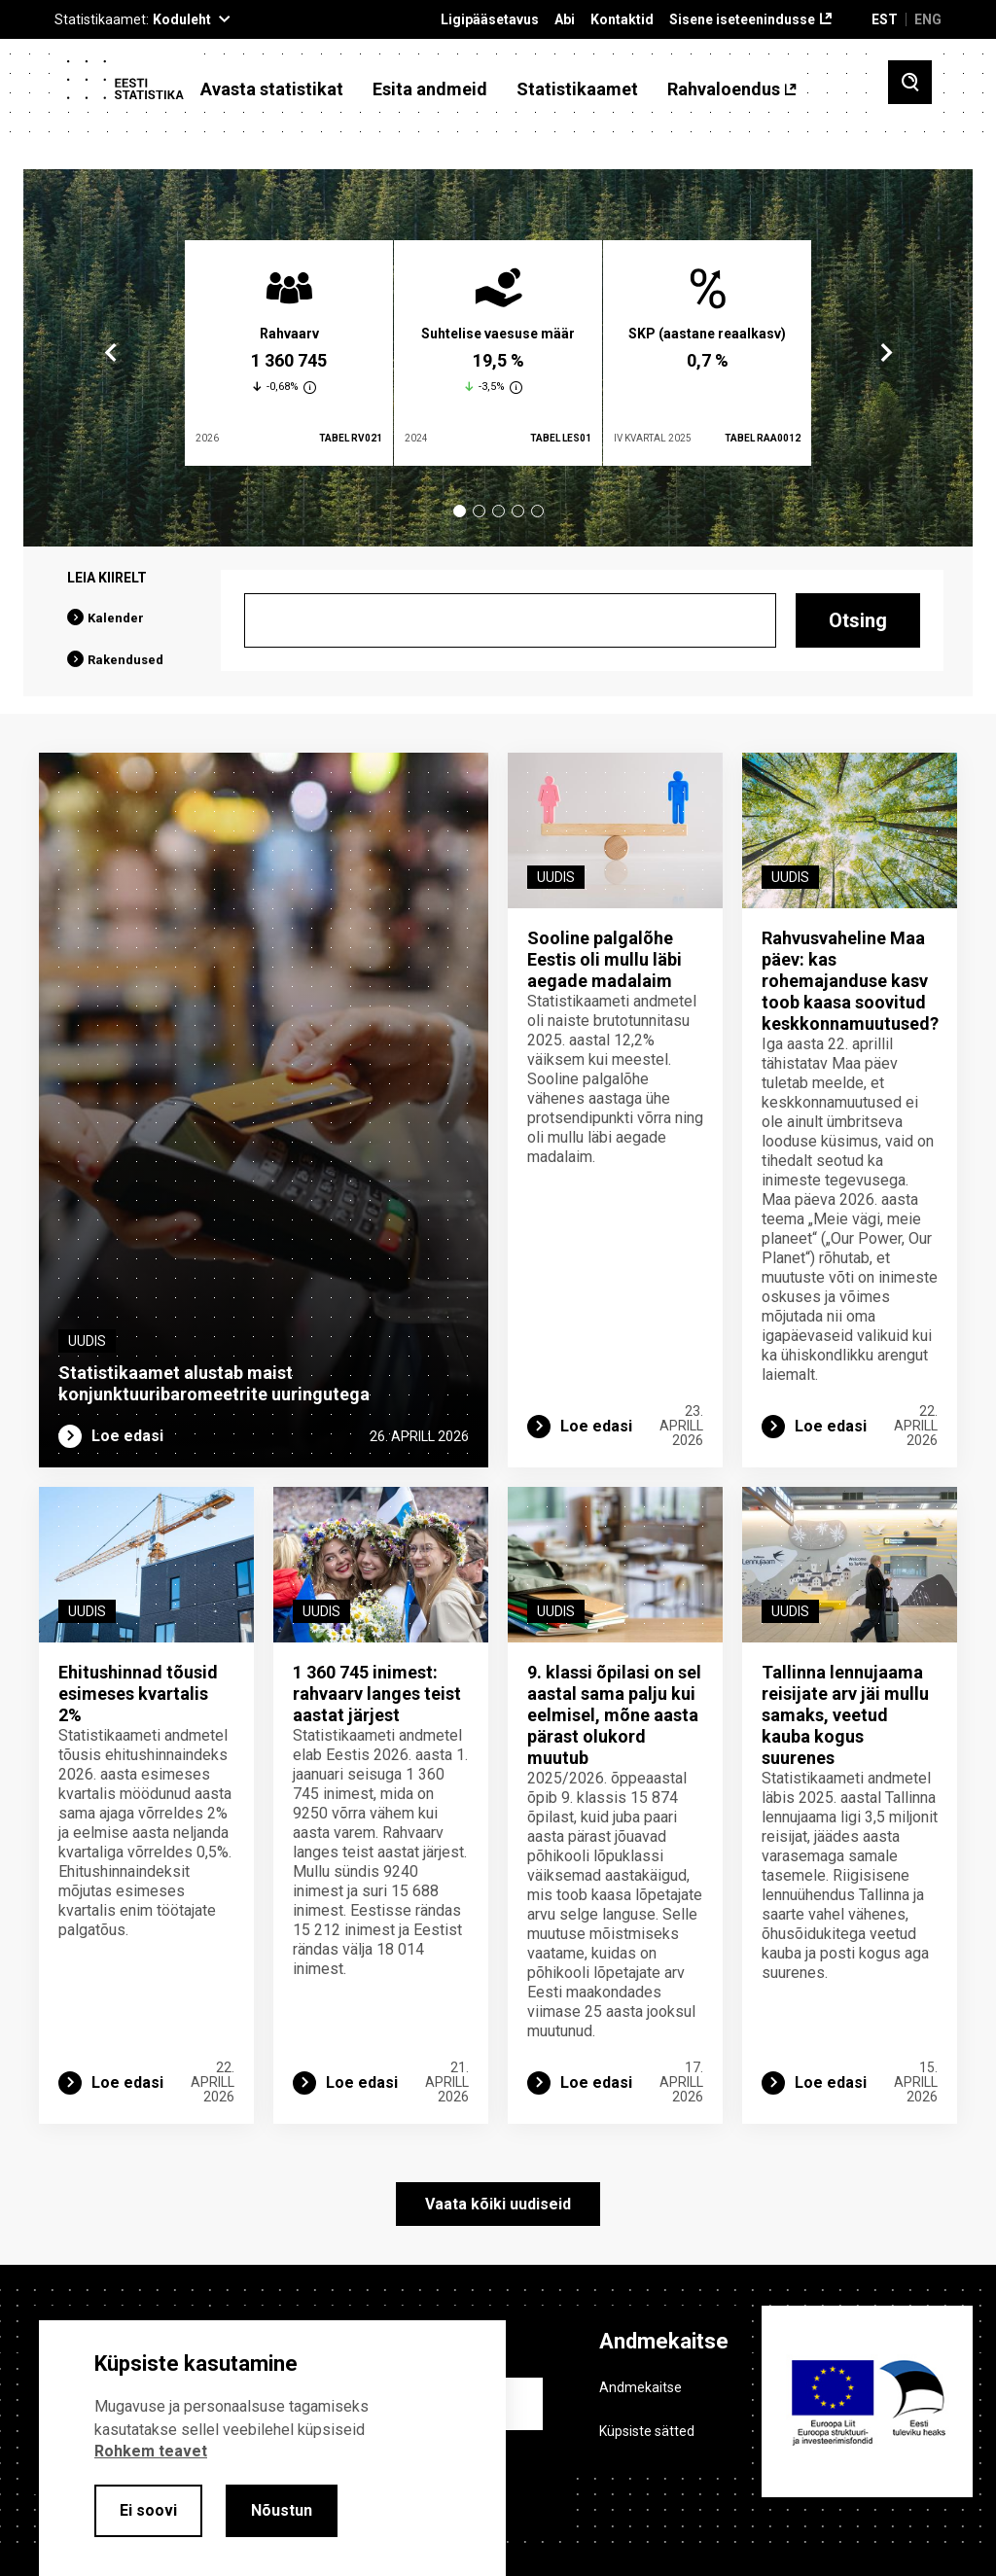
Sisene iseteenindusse (742, 20)
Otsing (858, 620)
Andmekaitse (640, 2387)
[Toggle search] (910, 82)
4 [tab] (518, 511)
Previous (110, 353)
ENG (928, 19)
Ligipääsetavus (490, 20)
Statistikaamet (577, 89)
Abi (564, 20)
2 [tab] (479, 511)
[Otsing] (510, 620)
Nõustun (281, 2510)
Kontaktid (622, 20)
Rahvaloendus (723, 89)
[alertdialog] (272, 2448)
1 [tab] (459, 511)
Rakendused (125, 660)
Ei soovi (148, 2510)
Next (885, 353)
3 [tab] (498, 511)
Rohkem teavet (150, 2451)
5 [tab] (537, 511)
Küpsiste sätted (646, 2431)
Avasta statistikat (271, 89)
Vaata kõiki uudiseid (498, 2204)
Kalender (116, 618)
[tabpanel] (289, 353)
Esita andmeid (430, 89)
